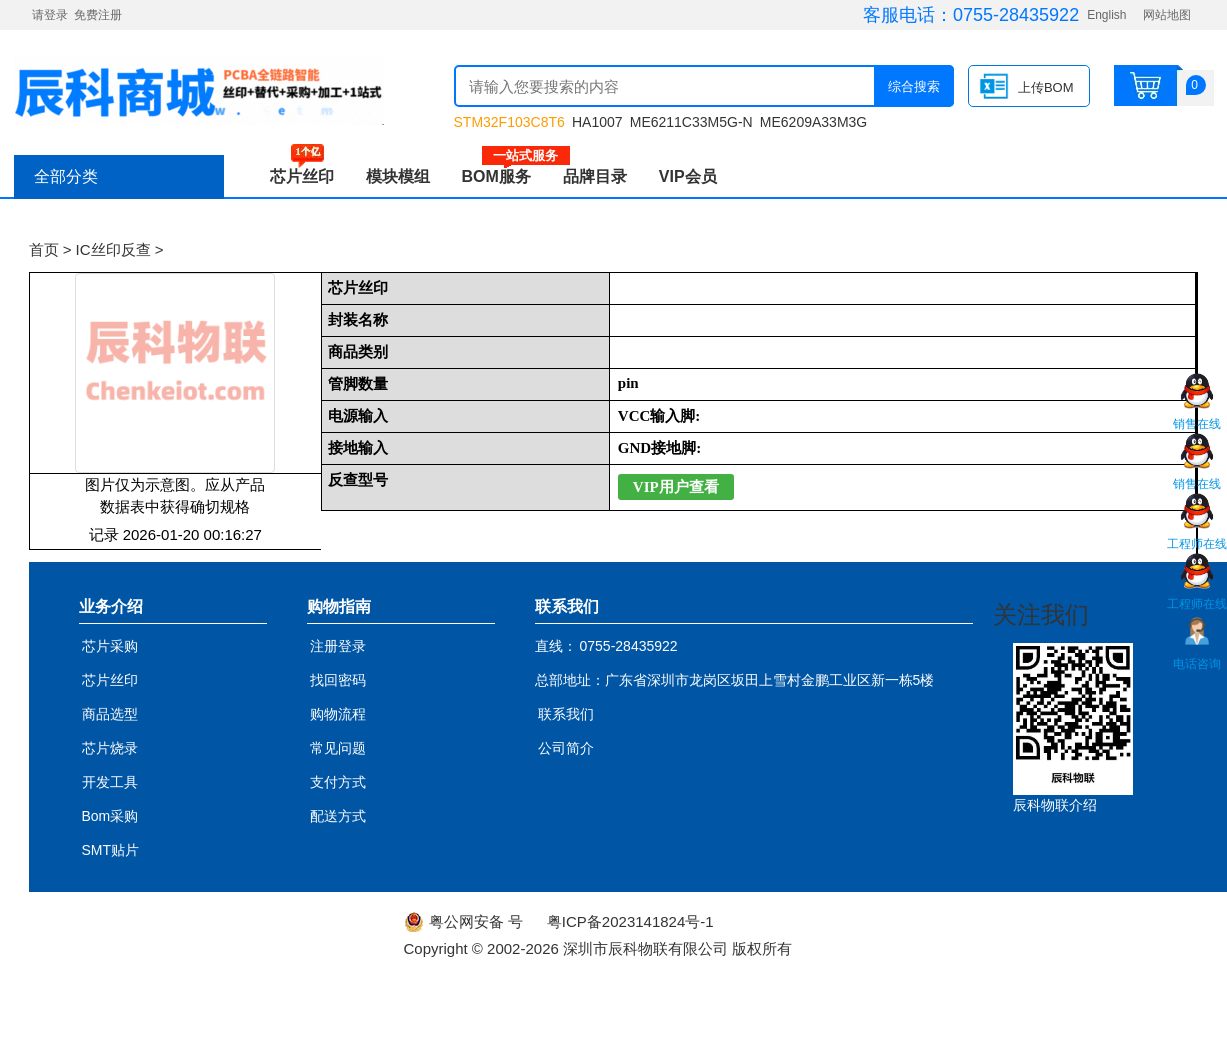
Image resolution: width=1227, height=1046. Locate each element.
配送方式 (338, 816)
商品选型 (110, 714)
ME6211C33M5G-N (691, 122)
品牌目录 (595, 176)
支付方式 (338, 782)
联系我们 (566, 714)
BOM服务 (504, 176)
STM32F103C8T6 (509, 122)
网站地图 (1167, 15)
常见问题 (338, 748)
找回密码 (338, 680)
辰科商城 (199, 90)
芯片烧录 (110, 748)
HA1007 (597, 122)
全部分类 (66, 176)
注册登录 (338, 646)
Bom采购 (110, 816)
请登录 (50, 15)
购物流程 (338, 714)
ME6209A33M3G (813, 122)
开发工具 (110, 782)
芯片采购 (110, 646)
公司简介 (566, 748)
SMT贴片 (111, 850)
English (1106, 15)
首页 (44, 249)
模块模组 (398, 176)
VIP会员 (688, 176)
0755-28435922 (1016, 15)
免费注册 (98, 15)
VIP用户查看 (676, 487)
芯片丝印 (302, 176)
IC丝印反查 (113, 249)
